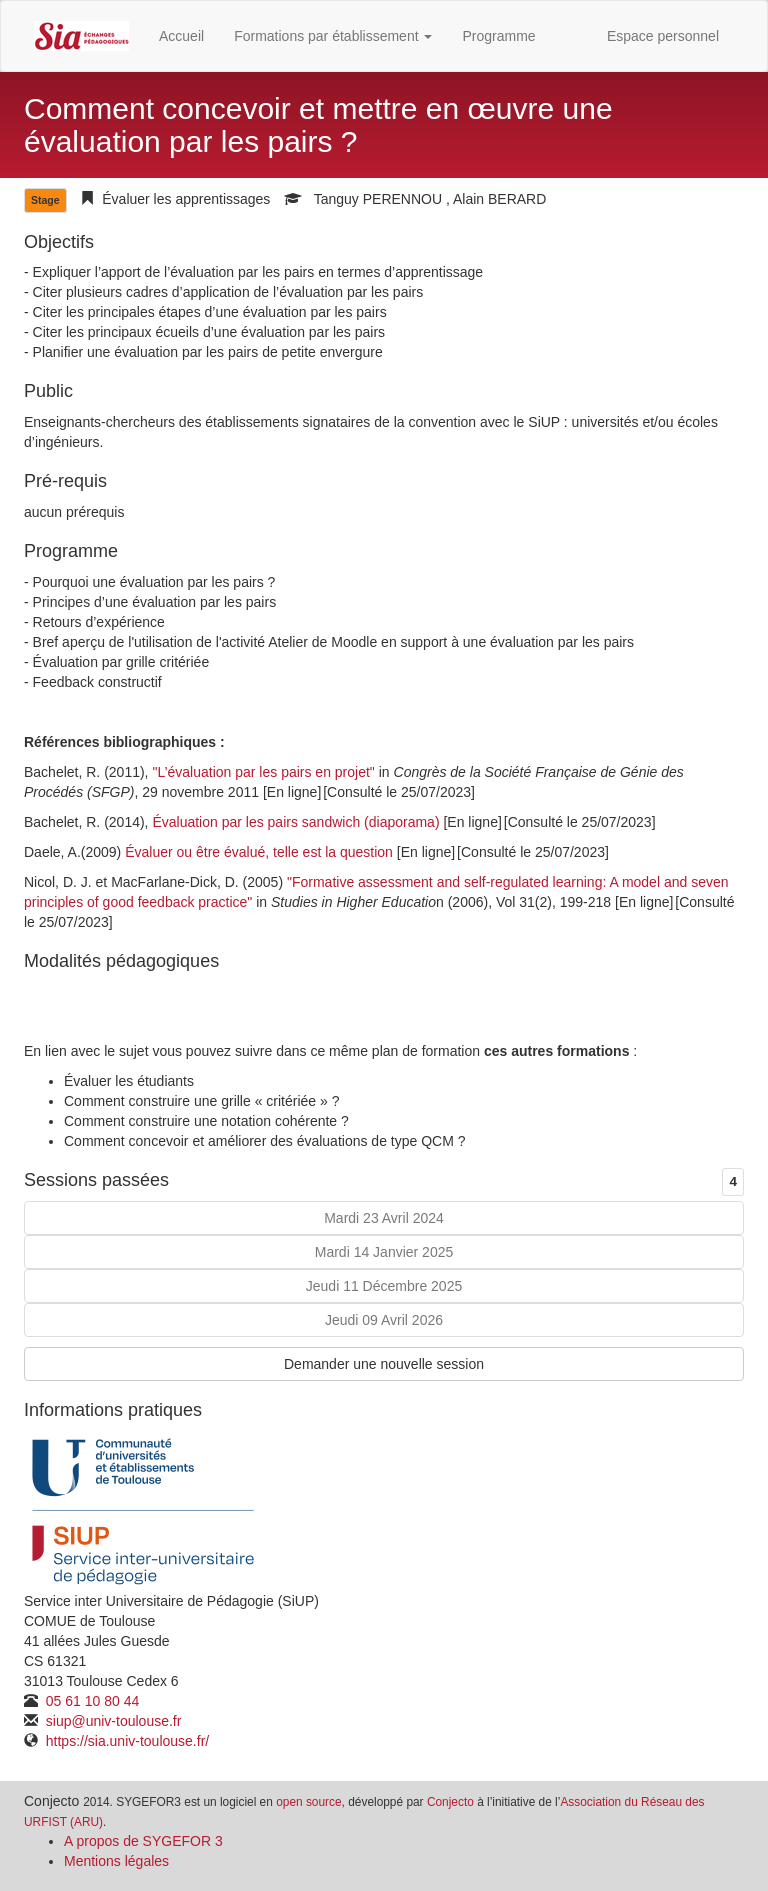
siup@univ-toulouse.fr (112, 1721)
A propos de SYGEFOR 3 (143, 1841)
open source (308, 1802)
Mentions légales (116, 1861)
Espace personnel (663, 36)
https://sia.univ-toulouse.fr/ (125, 1741)
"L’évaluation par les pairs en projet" (263, 772)
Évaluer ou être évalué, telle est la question (259, 852)
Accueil (181, 36)
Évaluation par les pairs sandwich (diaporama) (295, 822)
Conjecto (450, 1802)
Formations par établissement (333, 36)
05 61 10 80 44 (90, 1701)
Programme (498, 36)
